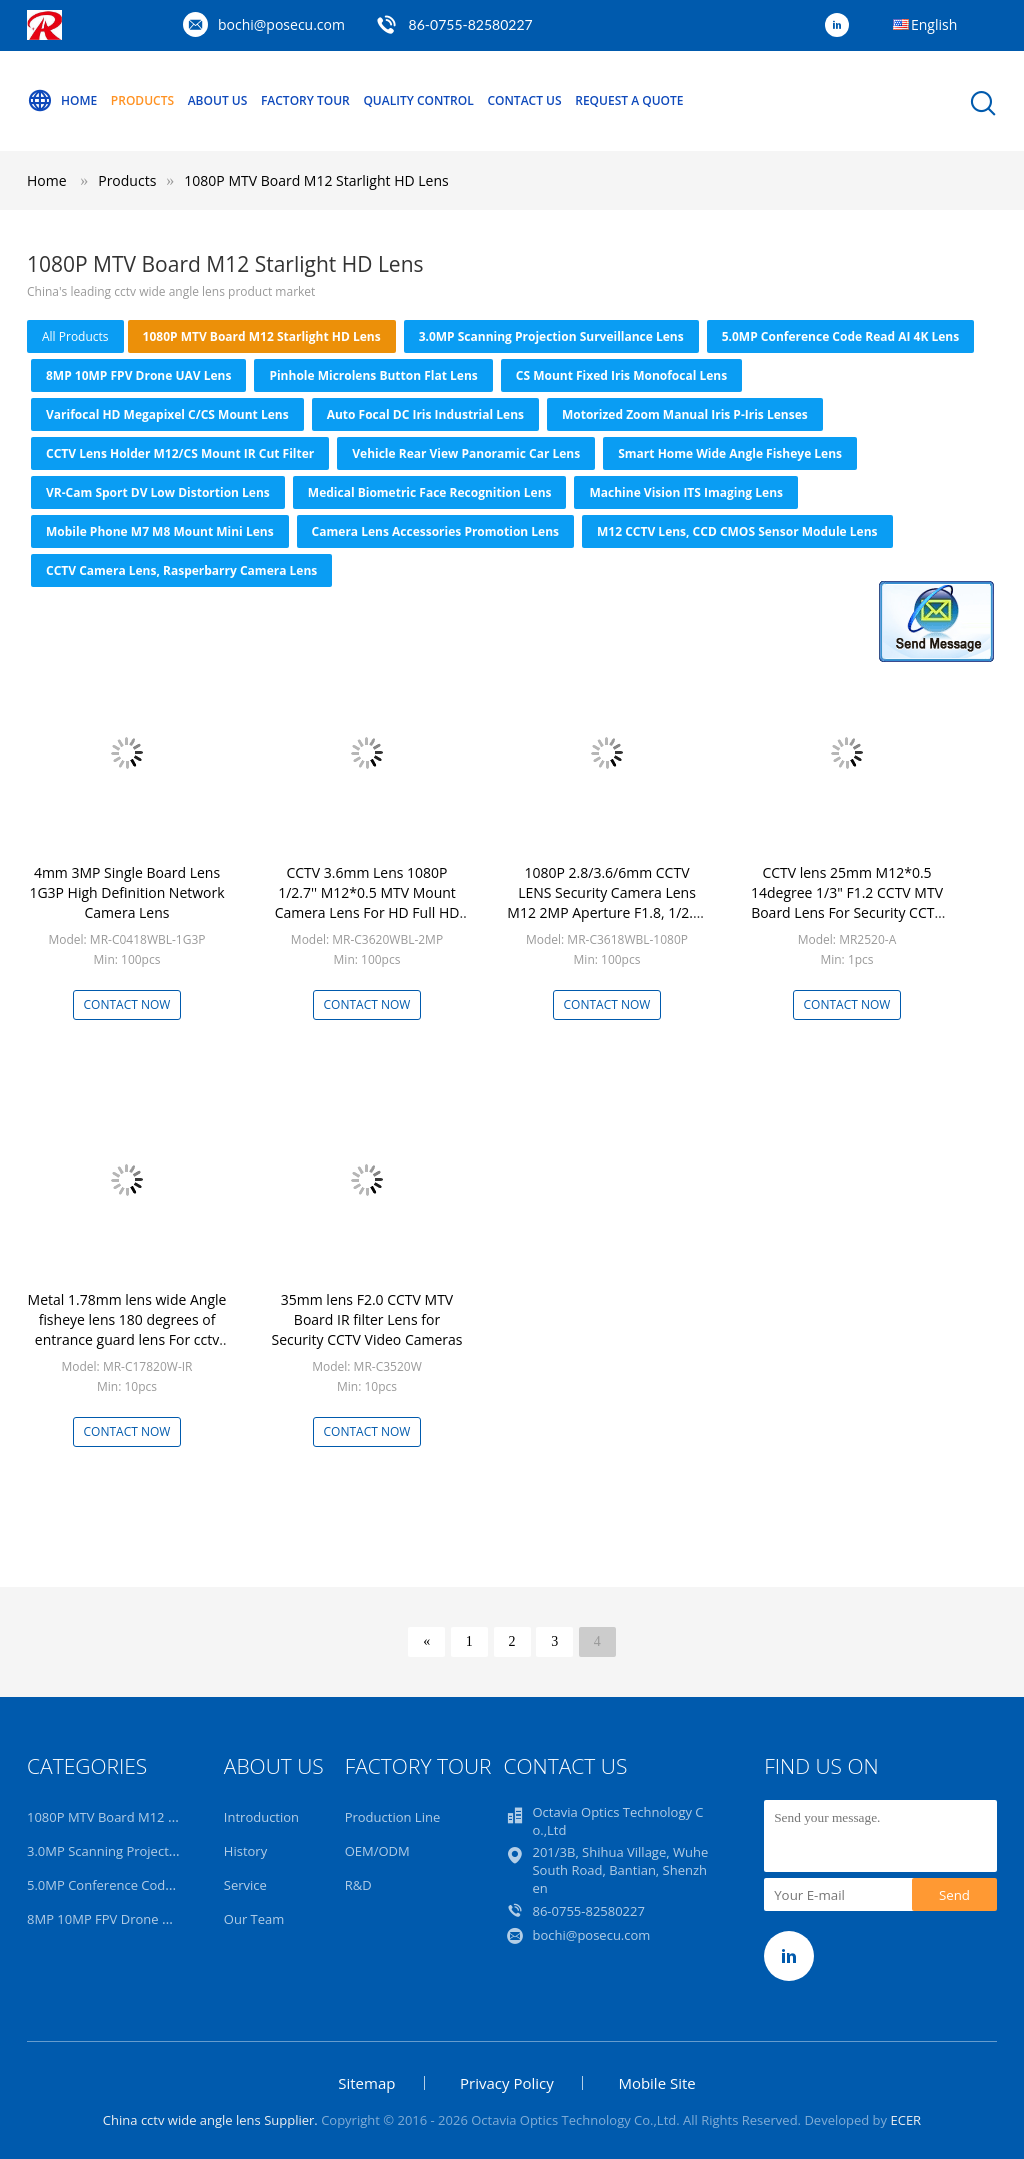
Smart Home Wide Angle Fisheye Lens (730, 453)
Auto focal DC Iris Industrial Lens (425, 414)
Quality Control (418, 100)
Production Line (393, 1817)
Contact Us (524, 100)
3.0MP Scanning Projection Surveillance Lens (551, 336)
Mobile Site (656, 2083)
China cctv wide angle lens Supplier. (212, 2120)
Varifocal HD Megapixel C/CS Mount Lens (167, 414)
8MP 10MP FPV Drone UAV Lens (138, 375)
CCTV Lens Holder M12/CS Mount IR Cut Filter (180, 453)
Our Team (254, 1919)
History (245, 1851)
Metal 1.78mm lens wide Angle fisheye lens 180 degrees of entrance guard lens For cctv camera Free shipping (127, 1329)
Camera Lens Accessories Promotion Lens (435, 531)
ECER (905, 2120)
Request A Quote (629, 100)
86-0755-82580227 (471, 24)
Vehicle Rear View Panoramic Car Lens (466, 453)
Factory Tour (305, 100)
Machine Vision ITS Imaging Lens (686, 492)
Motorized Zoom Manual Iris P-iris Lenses (685, 414)
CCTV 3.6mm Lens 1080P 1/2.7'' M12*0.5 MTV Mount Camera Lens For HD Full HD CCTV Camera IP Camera (367, 902)
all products (75, 336)
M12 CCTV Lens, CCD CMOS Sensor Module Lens (737, 531)
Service (245, 1885)
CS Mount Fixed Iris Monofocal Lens (621, 375)
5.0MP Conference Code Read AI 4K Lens (841, 336)
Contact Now (127, 1004)
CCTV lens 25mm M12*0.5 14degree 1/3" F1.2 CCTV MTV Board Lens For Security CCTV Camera (847, 902)
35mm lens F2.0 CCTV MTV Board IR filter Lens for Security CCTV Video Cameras (366, 1319)
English (934, 24)
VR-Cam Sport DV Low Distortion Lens (158, 492)
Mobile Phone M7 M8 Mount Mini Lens (160, 531)
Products (142, 100)
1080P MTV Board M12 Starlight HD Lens (316, 180)
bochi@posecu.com (281, 24)
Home (62, 101)
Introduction (261, 1817)
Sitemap (366, 2083)
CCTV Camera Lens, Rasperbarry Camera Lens (181, 570)
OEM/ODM (377, 1851)
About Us (218, 100)
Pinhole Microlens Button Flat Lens (373, 375)
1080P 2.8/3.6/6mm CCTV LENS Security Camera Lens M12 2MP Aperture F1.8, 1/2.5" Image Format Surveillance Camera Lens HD (606, 912)
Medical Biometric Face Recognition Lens (430, 492)
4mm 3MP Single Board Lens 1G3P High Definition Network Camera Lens (126, 892)
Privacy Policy (507, 2083)
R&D (358, 1885)
